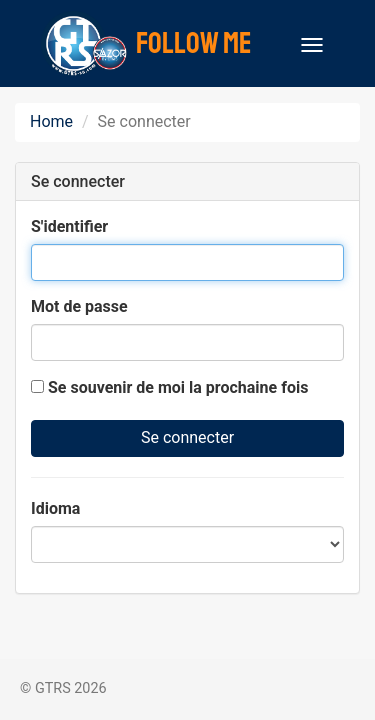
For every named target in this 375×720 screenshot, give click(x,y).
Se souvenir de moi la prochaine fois (169, 387)
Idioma (55, 508)
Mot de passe (79, 306)
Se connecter (187, 437)
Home (51, 121)
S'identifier (69, 226)
